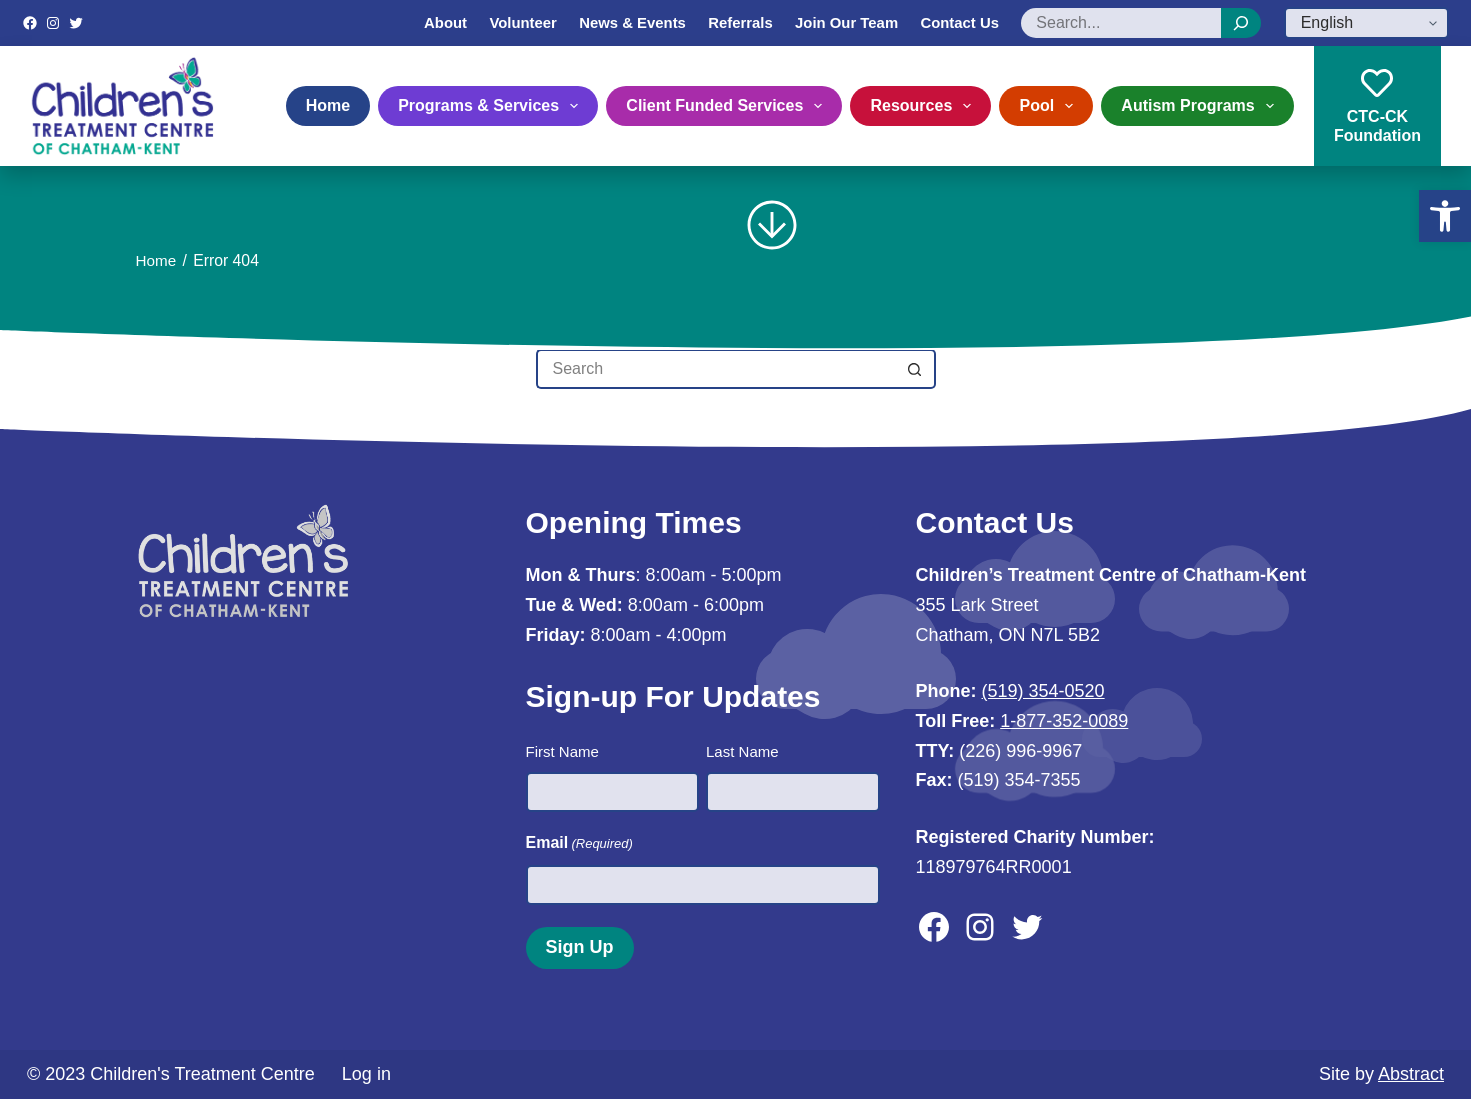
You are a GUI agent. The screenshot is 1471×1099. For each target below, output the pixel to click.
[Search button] (916, 369)
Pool (1050, 106)
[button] (1445, 216)
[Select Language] (1366, 23)
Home (328, 105)
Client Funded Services (728, 106)
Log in (366, 1073)
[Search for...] (716, 369)
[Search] (1241, 23)
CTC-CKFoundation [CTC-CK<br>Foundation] (1377, 105)
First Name (562, 751)
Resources (924, 106)
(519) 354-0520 (1043, 691)
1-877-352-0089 (1064, 721)
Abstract (1411, 1073)
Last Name (742, 751)
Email (579, 843)
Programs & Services (492, 106)
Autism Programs (1201, 106)
